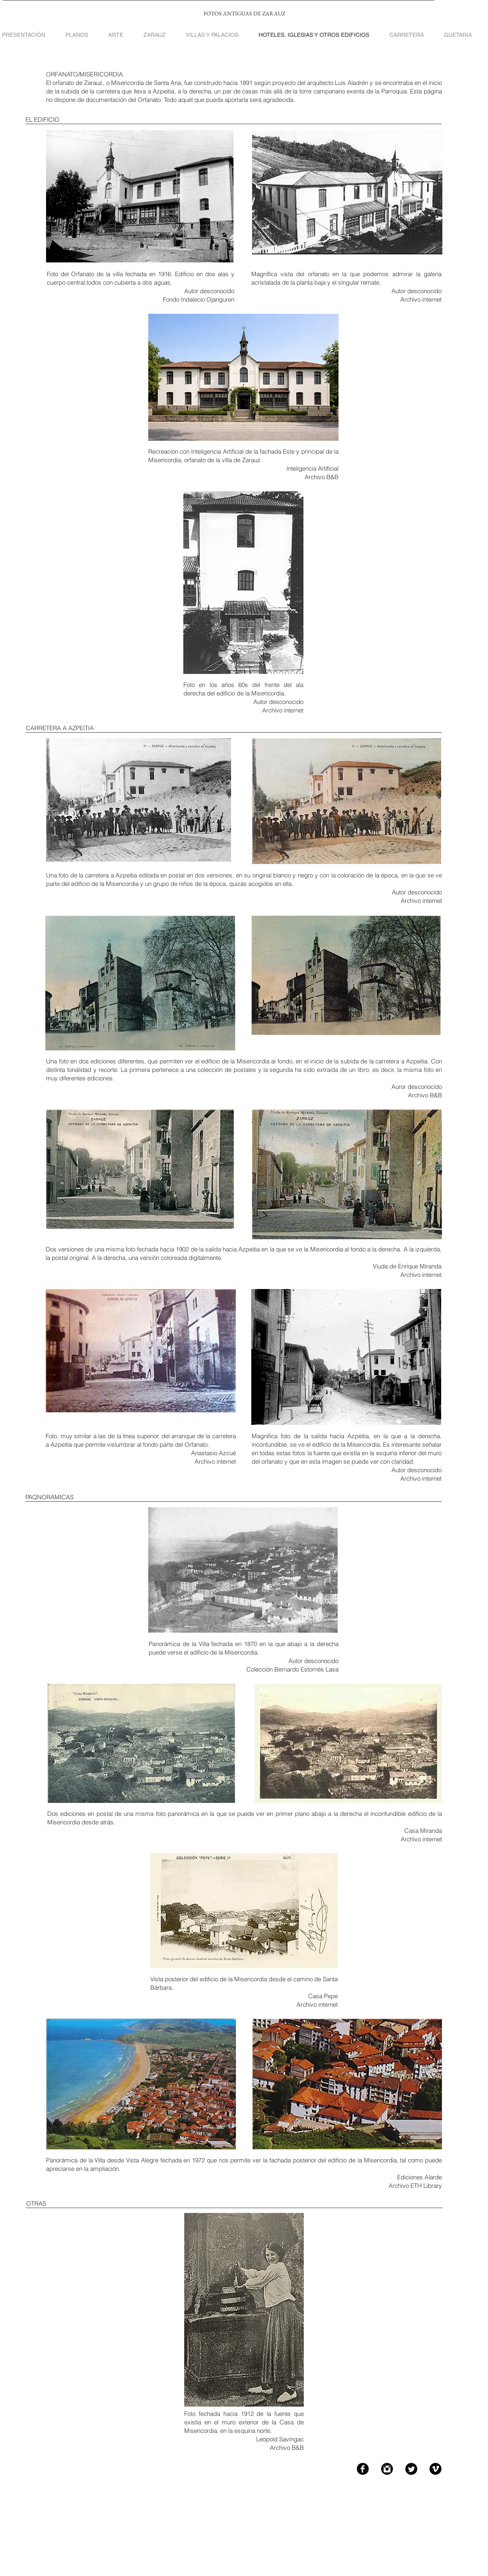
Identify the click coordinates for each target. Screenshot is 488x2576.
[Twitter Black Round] (411, 2469)
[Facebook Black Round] (363, 2469)
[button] (212, 35)
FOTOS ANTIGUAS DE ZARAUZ (244, 13)
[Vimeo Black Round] (435, 2469)
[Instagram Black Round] (387, 2469)
